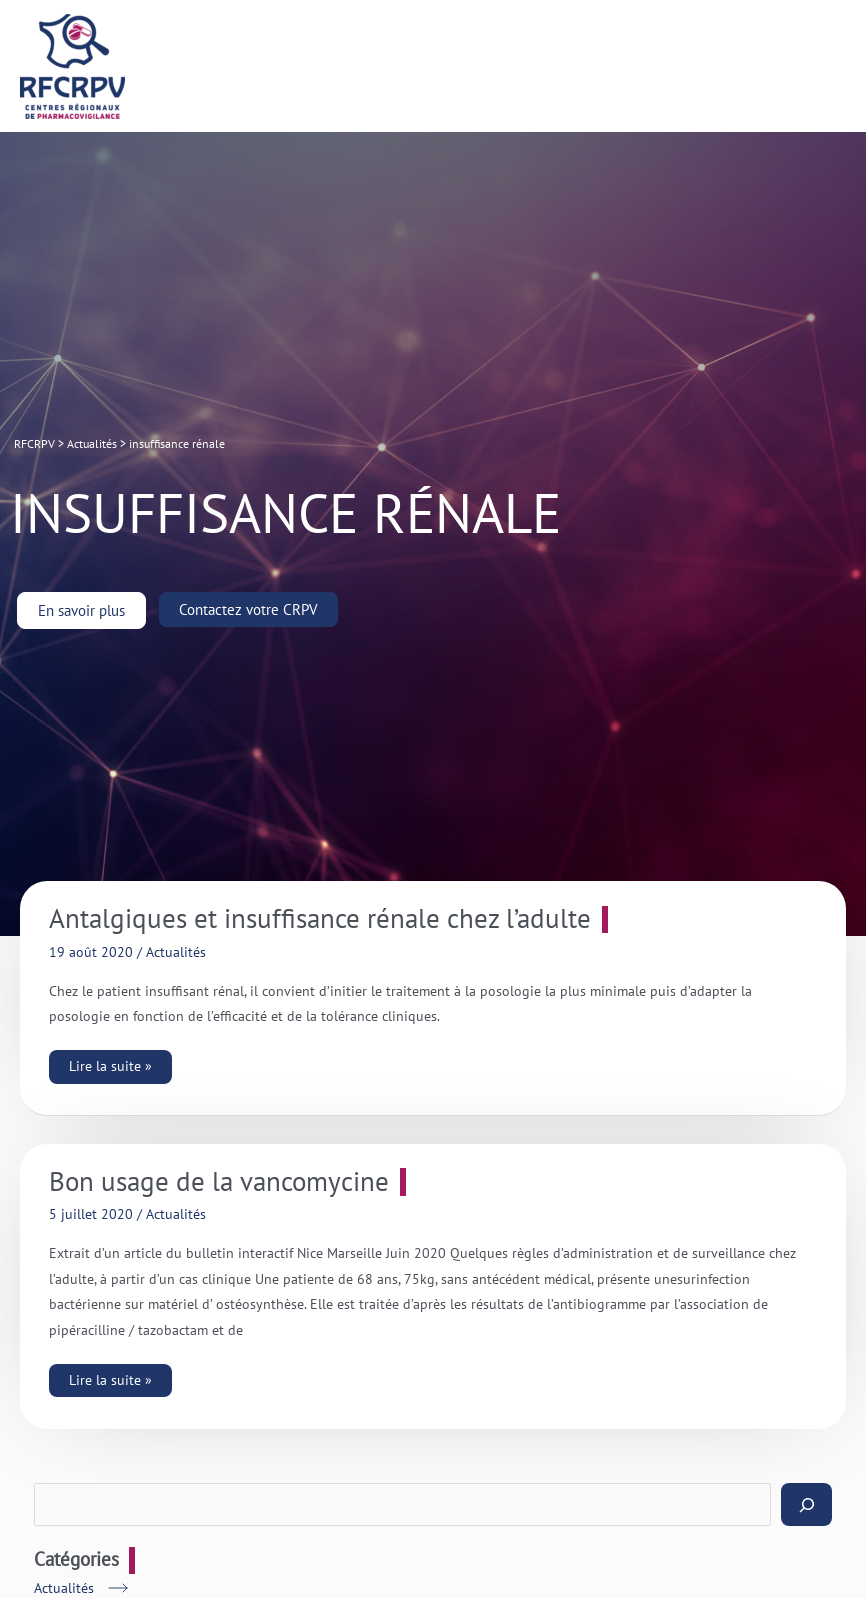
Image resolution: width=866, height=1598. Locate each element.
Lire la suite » (110, 1062)
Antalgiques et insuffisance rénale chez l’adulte (320, 918)
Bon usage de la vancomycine (219, 1181)
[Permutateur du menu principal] (826, 66)
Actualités (176, 952)
